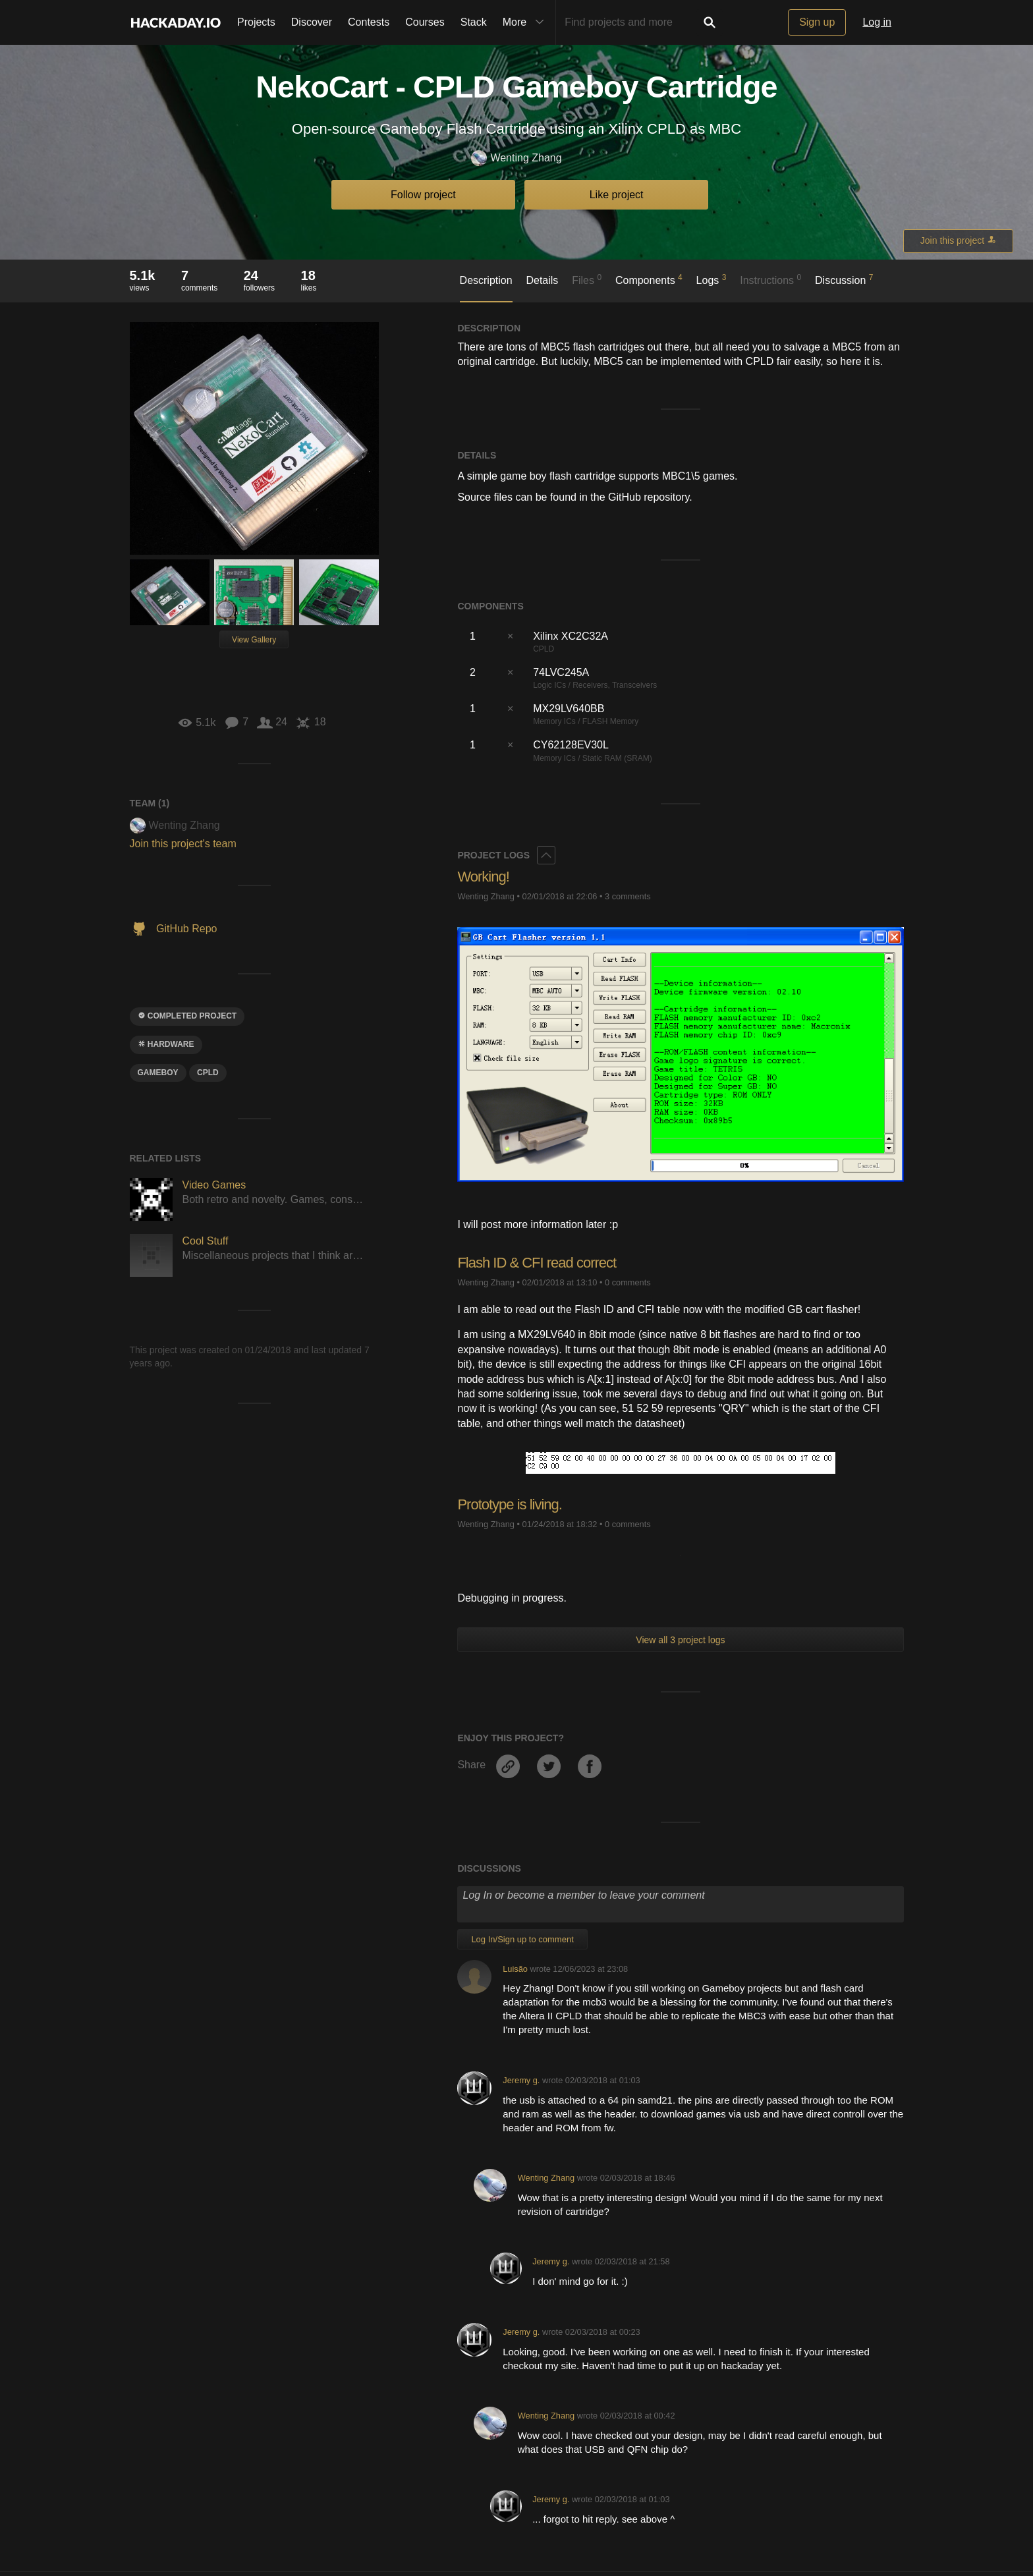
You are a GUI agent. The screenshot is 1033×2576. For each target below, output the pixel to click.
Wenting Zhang (516, 158)
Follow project (423, 194)
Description (486, 280)
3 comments (628, 896)
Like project (617, 194)
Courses (425, 22)
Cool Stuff (205, 1240)
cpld (208, 1072)
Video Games (214, 1184)
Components (649, 279)
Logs (711, 279)
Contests (368, 22)
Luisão (515, 1969)
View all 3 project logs (680, 1640)
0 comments (628, 1282)
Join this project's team (183, 843)
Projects (256, 22)
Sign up (817, 22)
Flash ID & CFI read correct (536, 1262)
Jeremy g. (521, 2080)
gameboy (158, 1072)
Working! (483, 876)
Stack (474, 22)
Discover (311, 22)
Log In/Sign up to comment (522, 1939)
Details (542, 280)
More (526, 22)
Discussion (844, 279)
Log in (876, 22)
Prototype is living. (509, 1504)
